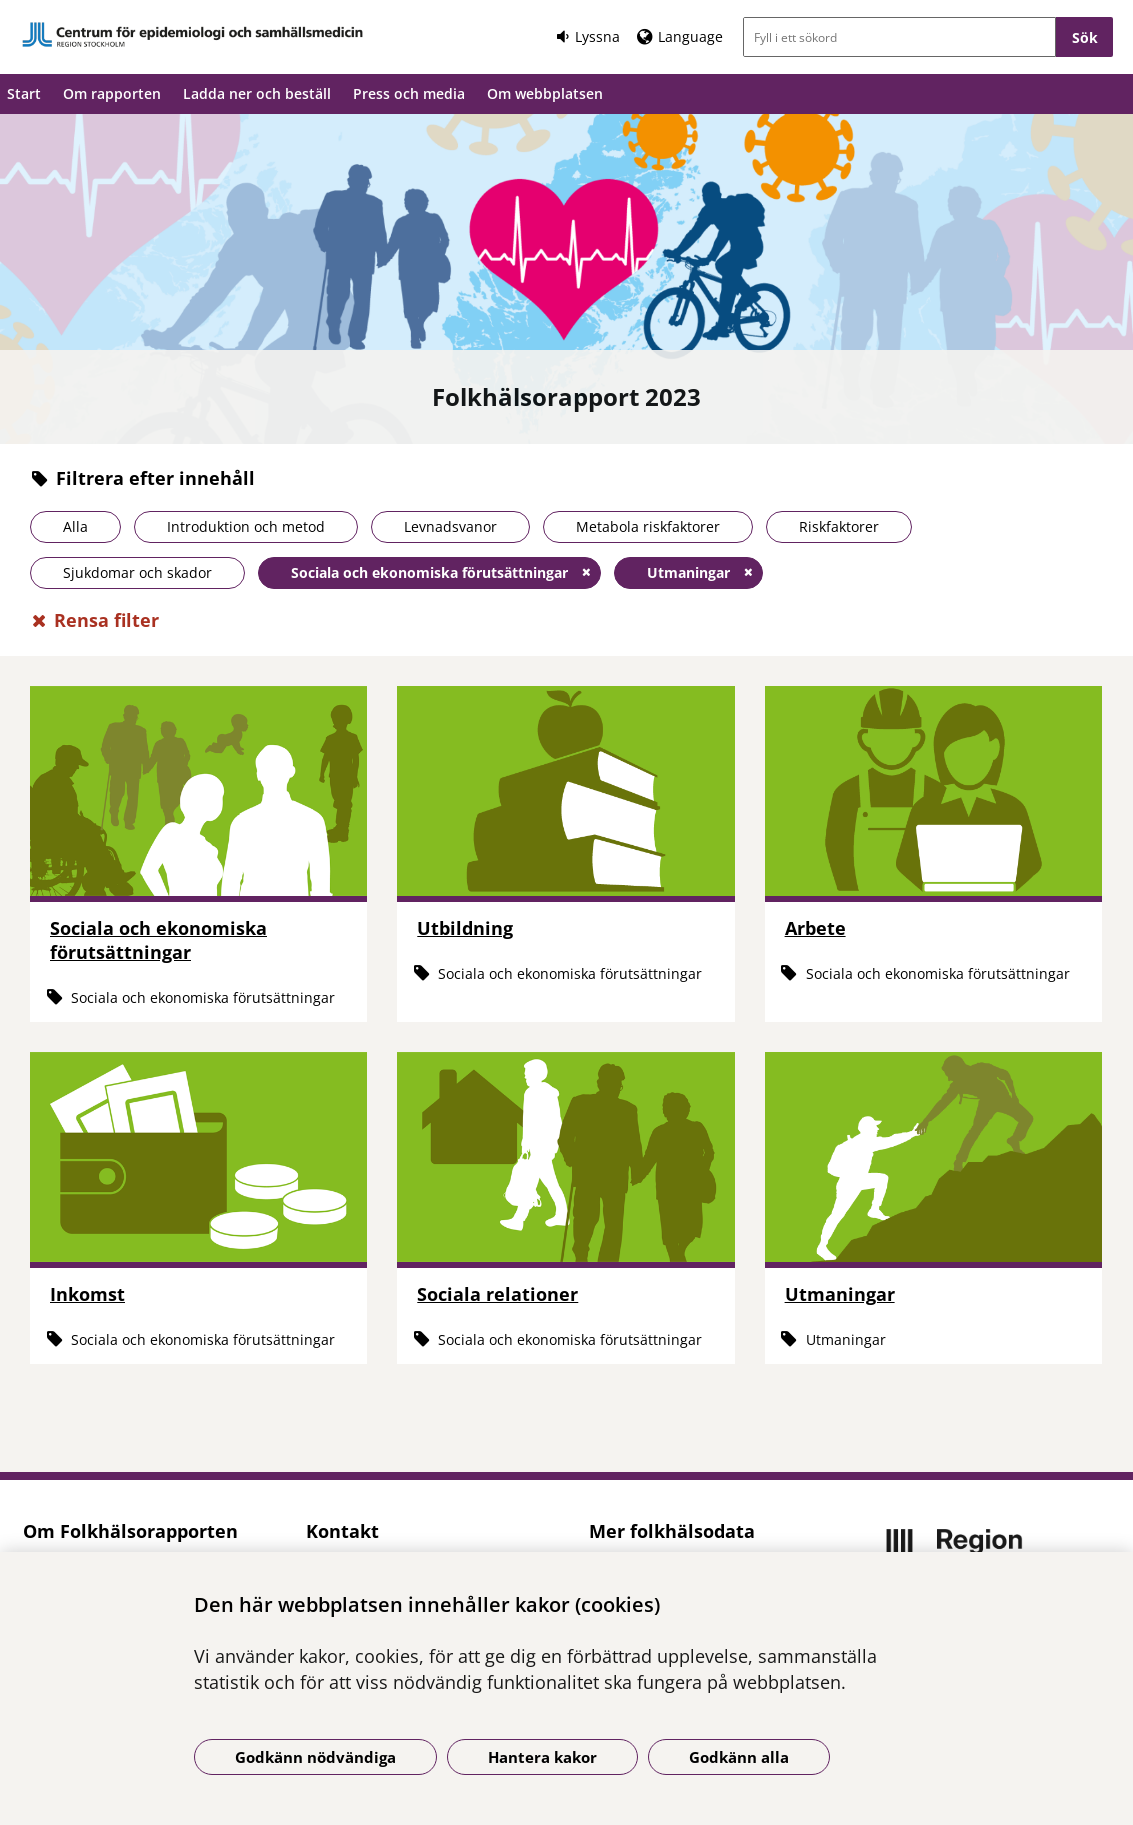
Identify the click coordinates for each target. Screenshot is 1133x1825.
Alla (75, 526)
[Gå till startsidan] (193, 34)
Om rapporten (112, 93)
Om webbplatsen (545, 93)
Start (24, 93)
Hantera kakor (542, 1757)
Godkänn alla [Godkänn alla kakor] (739, 1757)
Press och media (409, 93)
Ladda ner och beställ (257, 93)
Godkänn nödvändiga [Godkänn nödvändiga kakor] (315, 1757)
